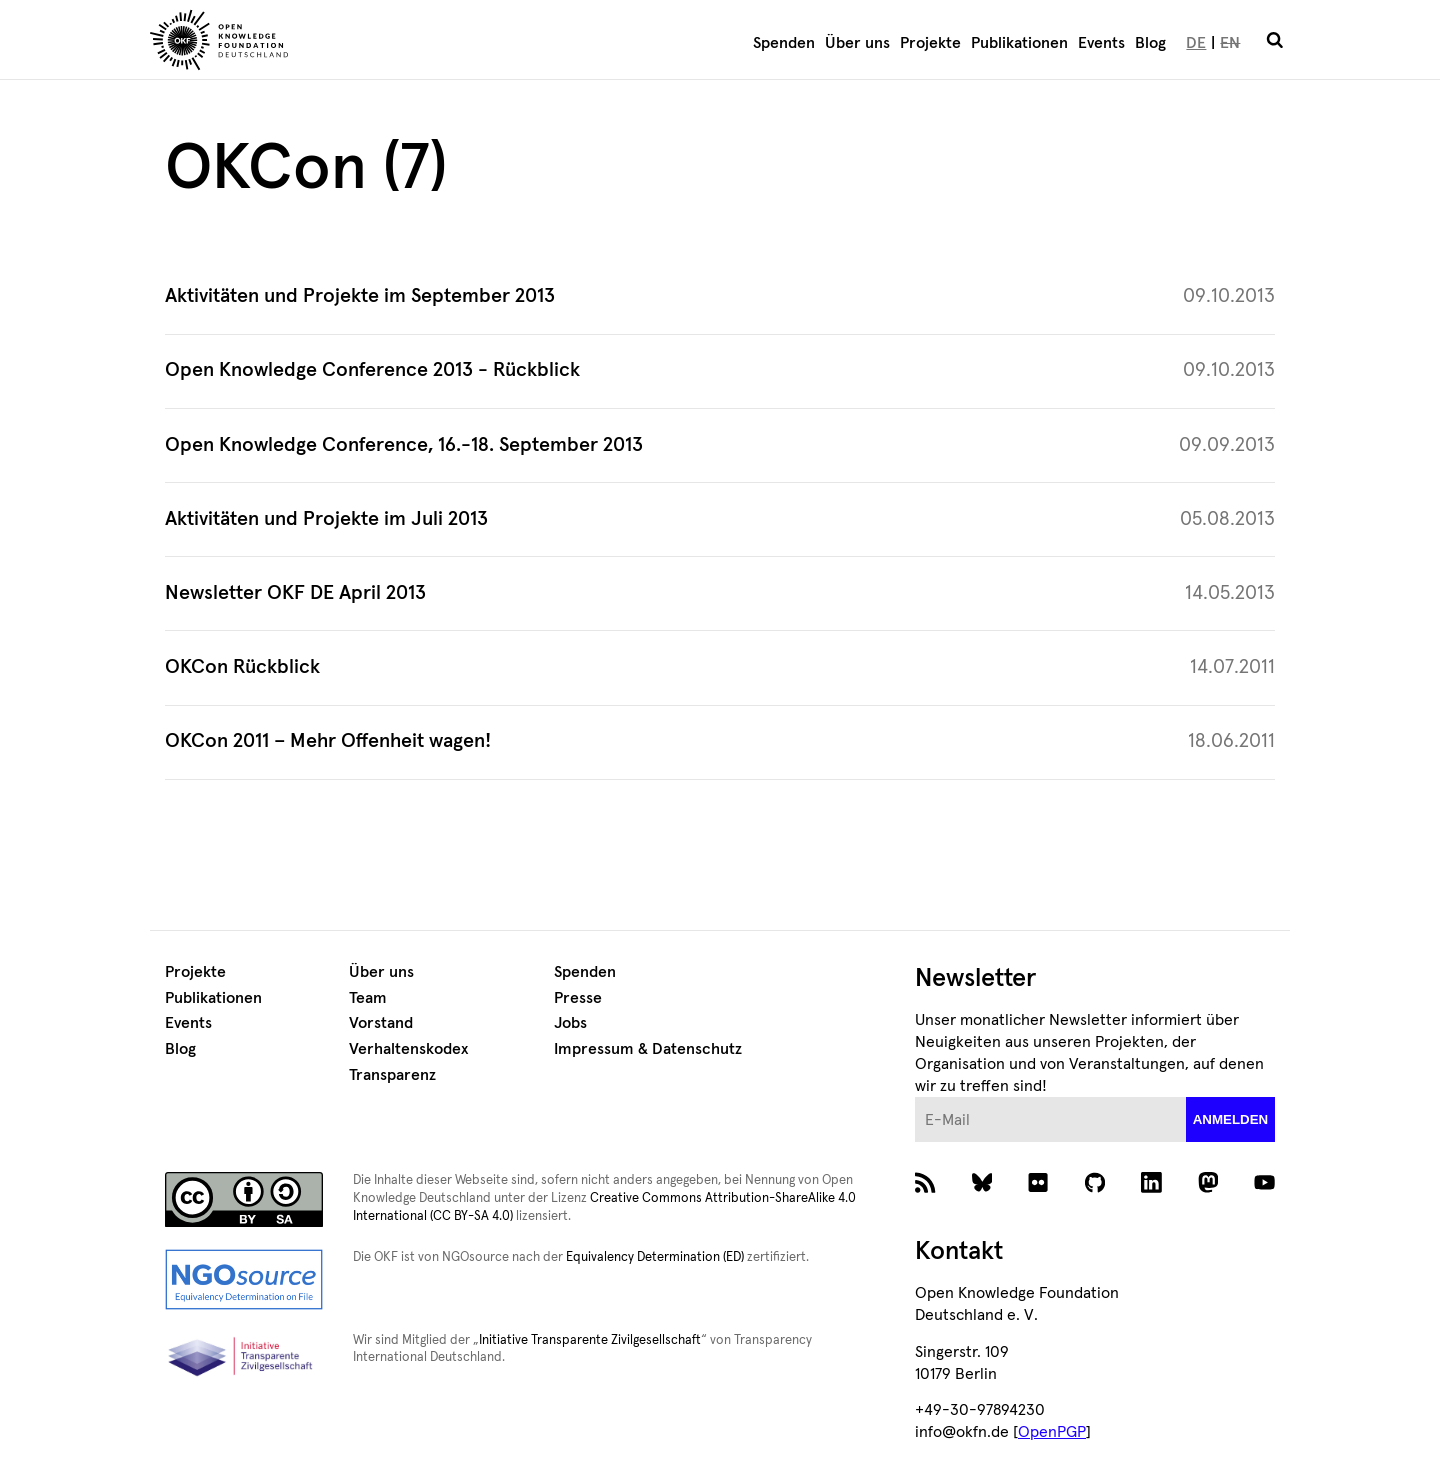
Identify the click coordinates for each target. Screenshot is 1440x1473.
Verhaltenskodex (408, 1049)
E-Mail (915, 1097)
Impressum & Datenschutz (648, 1049)
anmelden (1231, 1119)
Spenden (784, 43)
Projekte (930, 43)
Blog (1150, 43)
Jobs (570, 1023)
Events (1101, 43)
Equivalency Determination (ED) (655, 1257)
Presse (578, 998)
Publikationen (1019, 43)
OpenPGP (1052, 1432)
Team (368, 998)
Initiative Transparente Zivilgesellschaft (590, 1340)
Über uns (857, 43)
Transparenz (392, 1075)
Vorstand (381, 1023)
